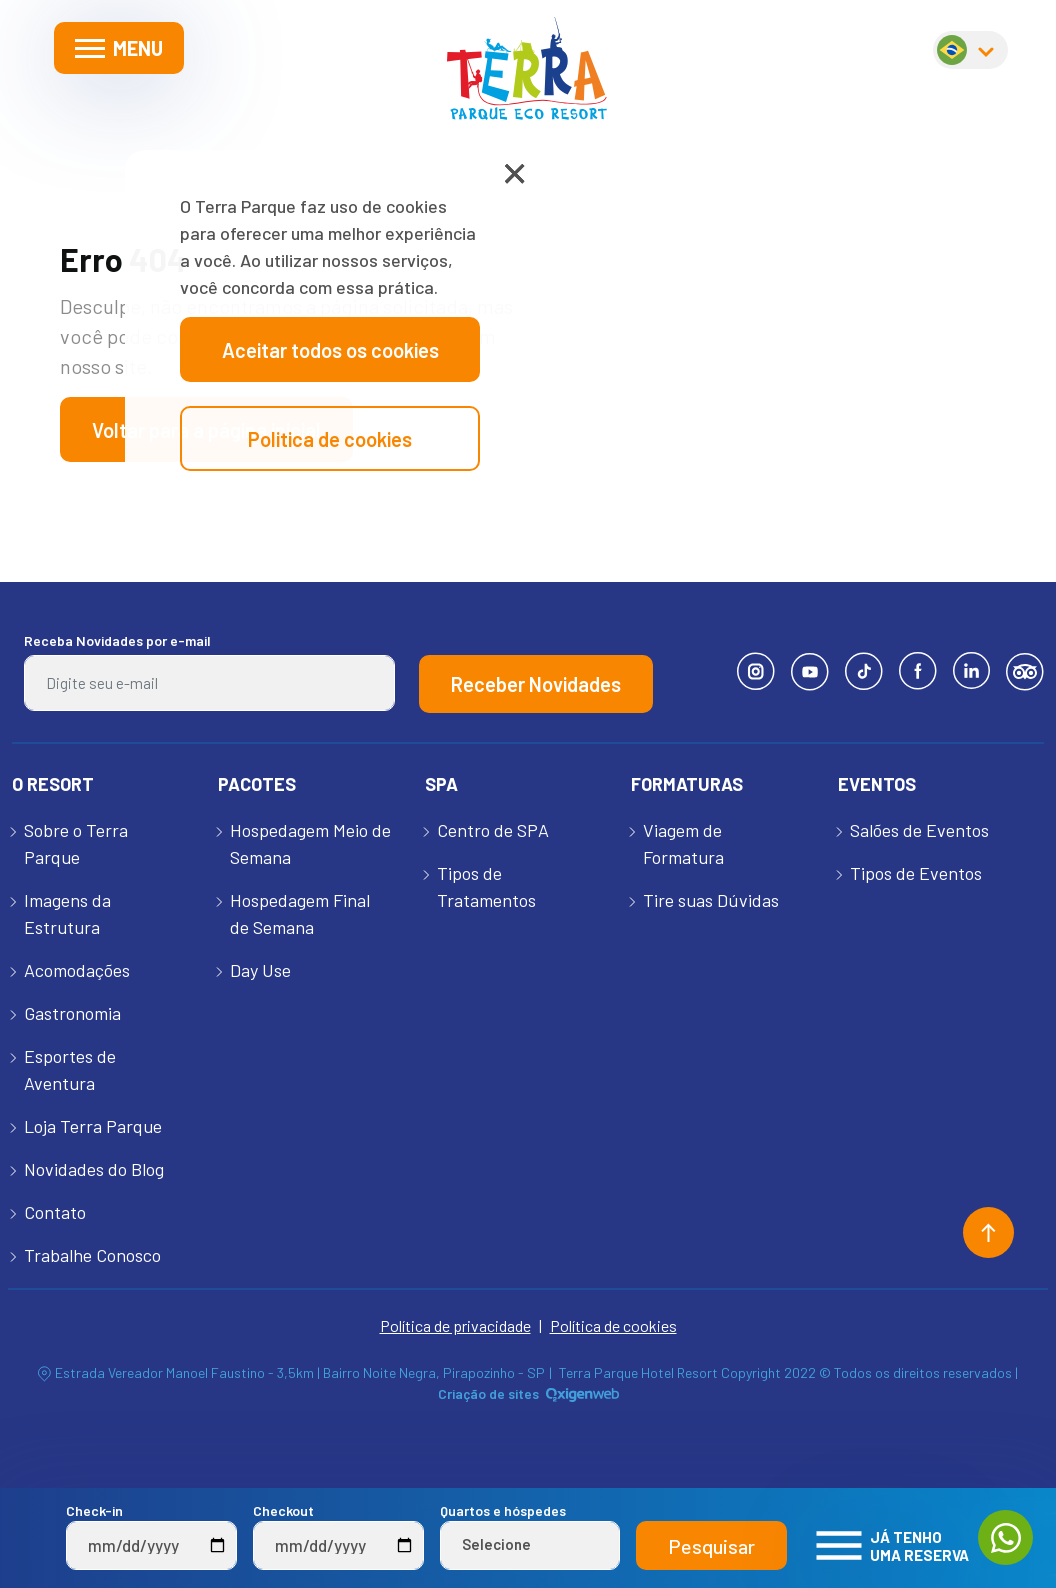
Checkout (338, 1536)
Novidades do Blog (94, 1169)
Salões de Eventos (919, 830)
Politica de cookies (330, 439)
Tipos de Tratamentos (486, 886)
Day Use (260, 970)
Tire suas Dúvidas (711, 900)
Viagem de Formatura (683, 843)
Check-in (151, 1536)
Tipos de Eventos (916, 873)
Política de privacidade (455, 1325)
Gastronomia (72, 1013)
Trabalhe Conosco (92, 1255)
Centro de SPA (493, 830)
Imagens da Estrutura (67, 913)
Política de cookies (613, 1325)
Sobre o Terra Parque (76, 843)
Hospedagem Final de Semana (300, 913)
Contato (55, 1212)
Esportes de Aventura (70, 1069)
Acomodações (77, 970)
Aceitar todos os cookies (330, 350)
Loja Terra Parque (93, 1126)
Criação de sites (488, 1393)
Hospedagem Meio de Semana (310, 843)
